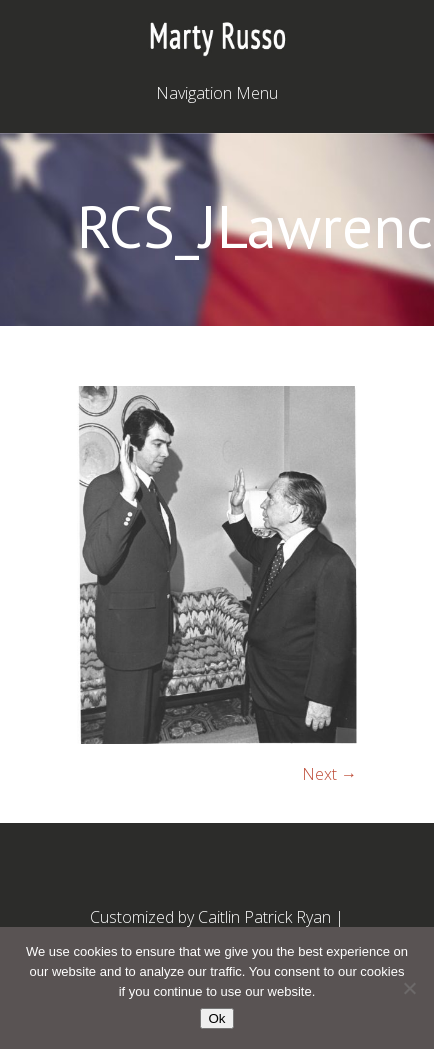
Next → (329, 774)
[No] (409, 988)
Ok (216, 1018)
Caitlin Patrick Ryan (264, 917)
